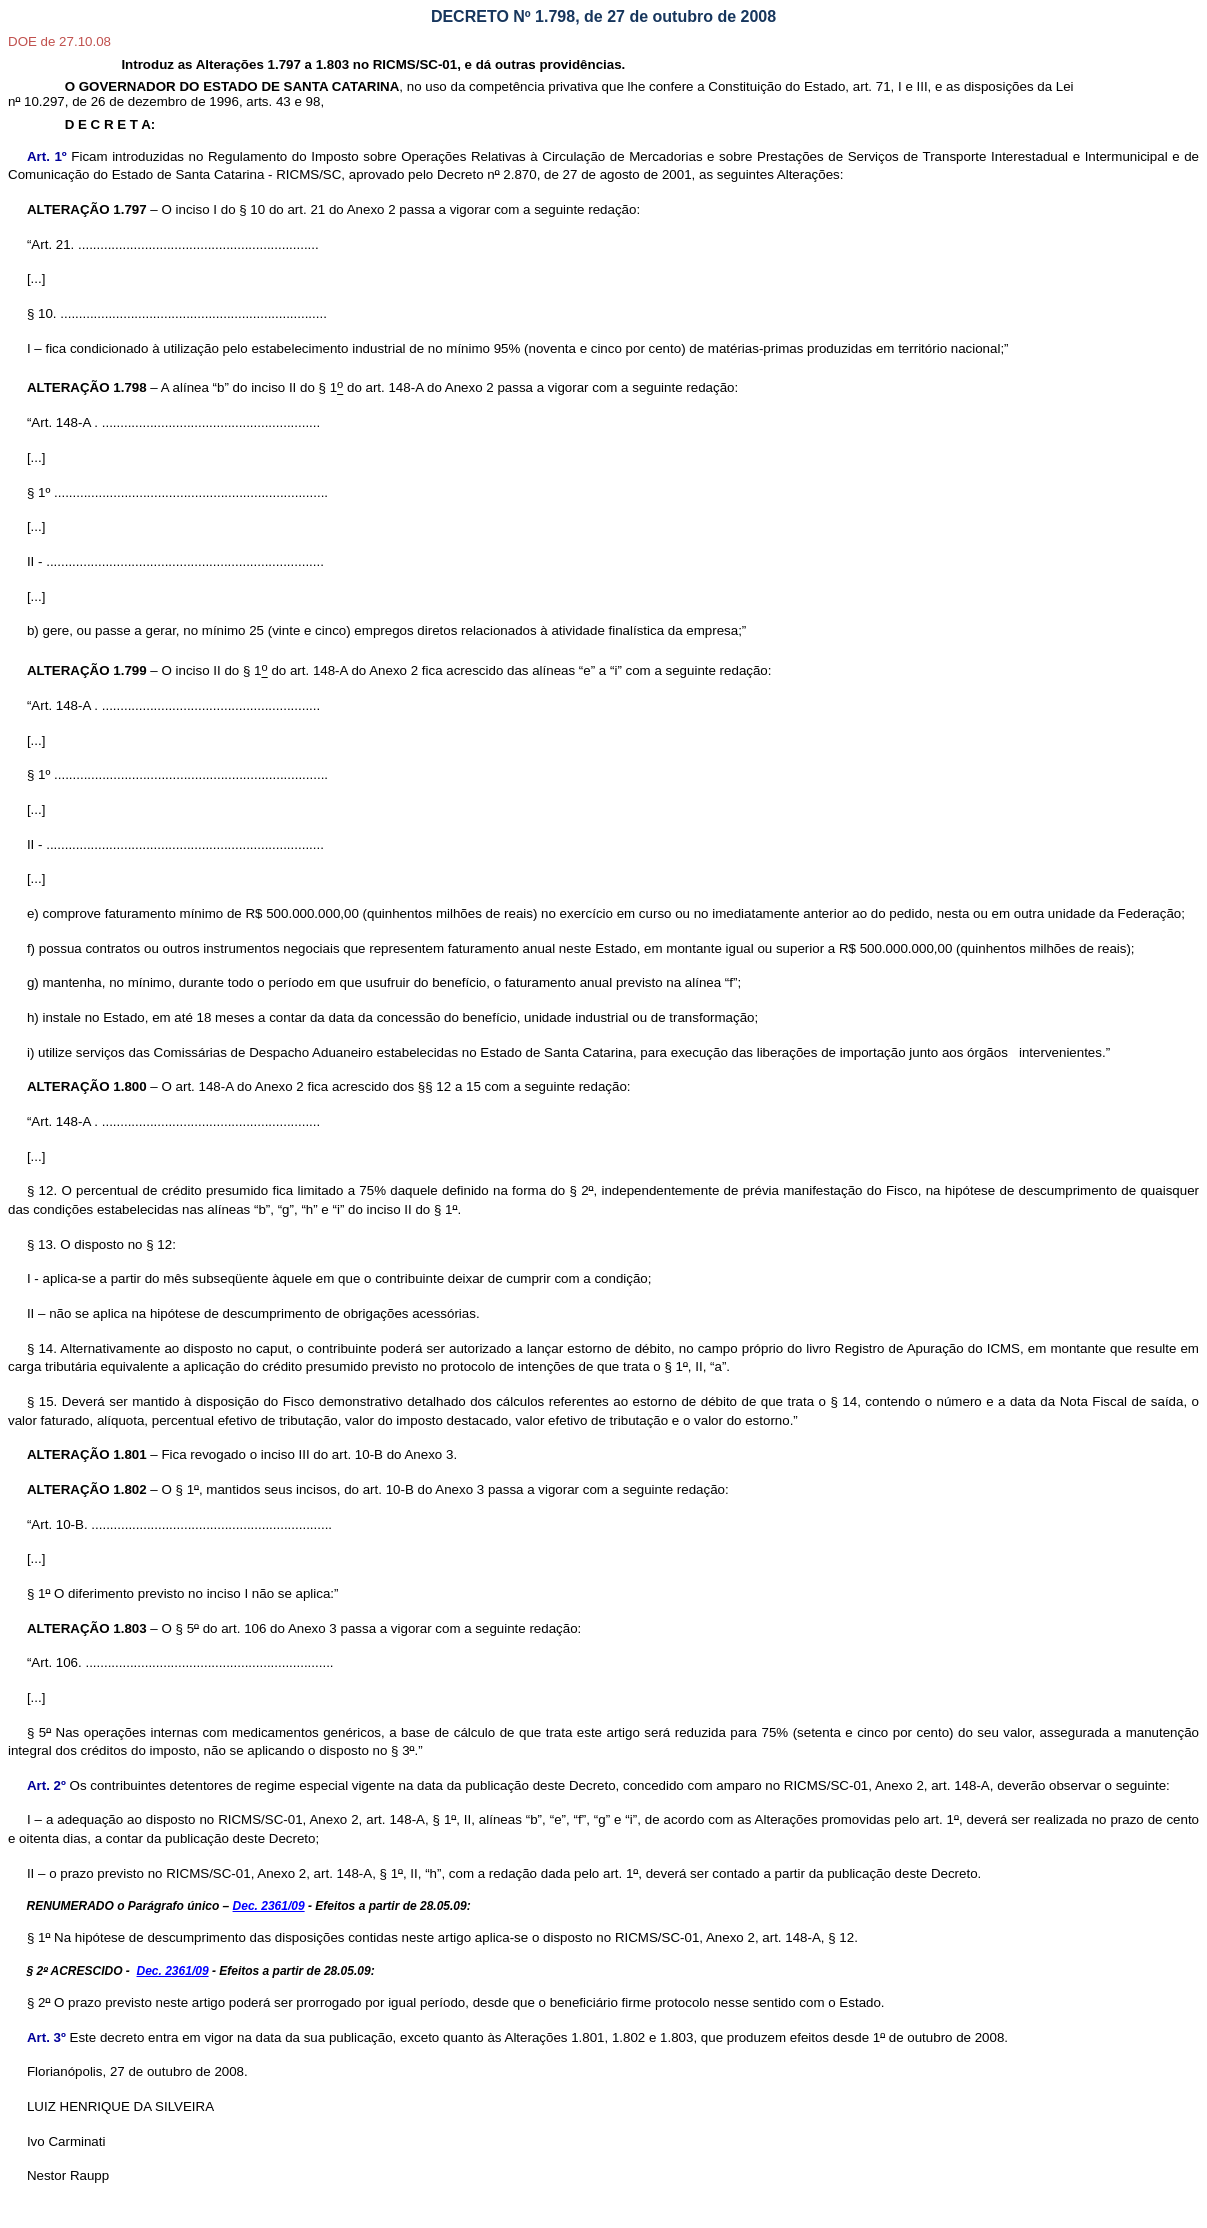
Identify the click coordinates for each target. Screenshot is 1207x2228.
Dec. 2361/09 (269, 1906)
